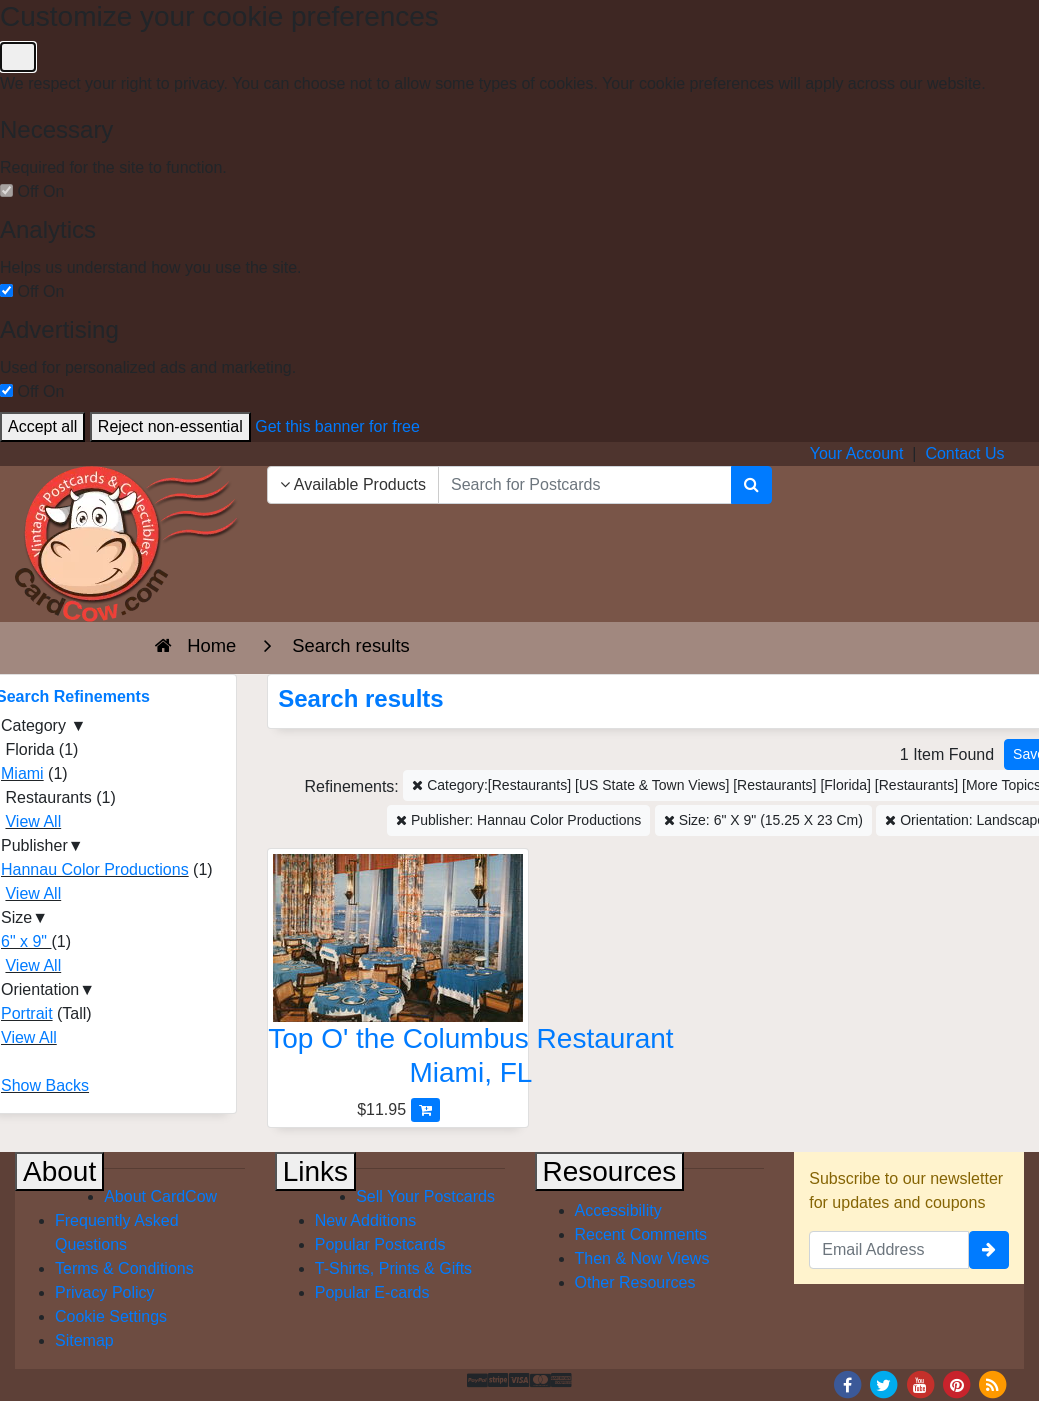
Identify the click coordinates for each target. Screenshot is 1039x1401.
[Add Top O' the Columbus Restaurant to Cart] (425, 1109)
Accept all (42, 426)
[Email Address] (889, 1250)
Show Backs (45, 1085)
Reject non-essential (170, 426)
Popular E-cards (372, 1292)
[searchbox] (585, 485)
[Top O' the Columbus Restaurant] (398, 975)
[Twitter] (884, 1383)
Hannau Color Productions (95, 869)
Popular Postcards (380, 1244)
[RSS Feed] (993, 1383)
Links (315, 1171)
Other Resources (635, 1282)
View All (33, 821)
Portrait (27, 1013)
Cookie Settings (111, 1316)
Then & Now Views (642, 1258)
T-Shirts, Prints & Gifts (393, 1268)
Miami (22, 773)
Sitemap (84, 1340)
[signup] (989, 1250)
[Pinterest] (957, 1383)
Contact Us (964, 453)
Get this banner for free (337, 426)
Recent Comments (641, 1234)
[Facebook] (847, 1383)
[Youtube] (920, 1383)
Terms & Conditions (124, 1268)
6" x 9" (26, 941)
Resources (610, 1171)
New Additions (365, 1220)
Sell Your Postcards (425, 1196)
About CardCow (160, 1196)
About (59, 1171)
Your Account (857, 453)
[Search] (751, 485)
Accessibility (618, 1210)
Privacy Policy (105, 1292)
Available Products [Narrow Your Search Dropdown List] (353, 484)
